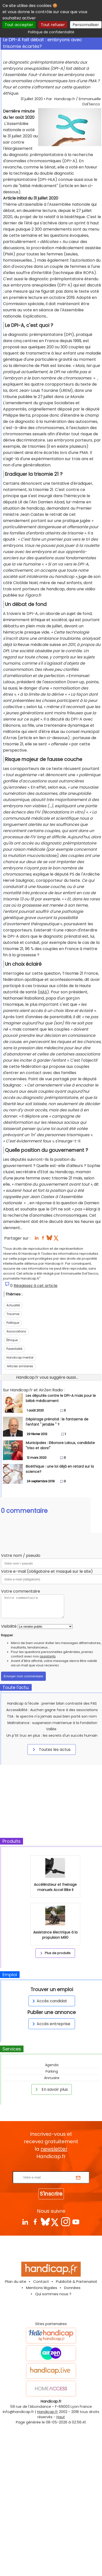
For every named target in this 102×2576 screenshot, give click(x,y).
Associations (16, 1331)
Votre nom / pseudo (20, 1555)
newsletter (54, 2148)
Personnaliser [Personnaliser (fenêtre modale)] (86, 25)
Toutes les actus (51, 1749)
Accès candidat (49, 2001)
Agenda (51, 2064)
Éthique (12, 1340)
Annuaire (51, 2077)
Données (72, 2287)
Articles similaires (20, 1366)
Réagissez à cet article (35, 1285)
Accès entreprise (50, 2024)
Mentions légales (41, 2287)
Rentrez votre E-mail (52, 2168)
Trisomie (12, 1314)
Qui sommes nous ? (53, 2293)
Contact (41, 2281)
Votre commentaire (20, 1591)
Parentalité (14, 1349)
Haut (60, 2417)
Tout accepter (19, 25)
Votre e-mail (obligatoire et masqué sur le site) (47, 1571)
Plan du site (15, 2281)
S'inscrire (51, 2193)
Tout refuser (53, 25)
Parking (52, 2071)
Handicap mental (19, 1357)
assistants (48, 1656)
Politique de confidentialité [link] (51, 32)
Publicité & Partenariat (76, 2281)
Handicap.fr (47, 2411)
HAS (43, 992)
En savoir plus (51, 2089)
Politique (12, 1323)
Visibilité (9, 1626)
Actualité (13, 1305)
